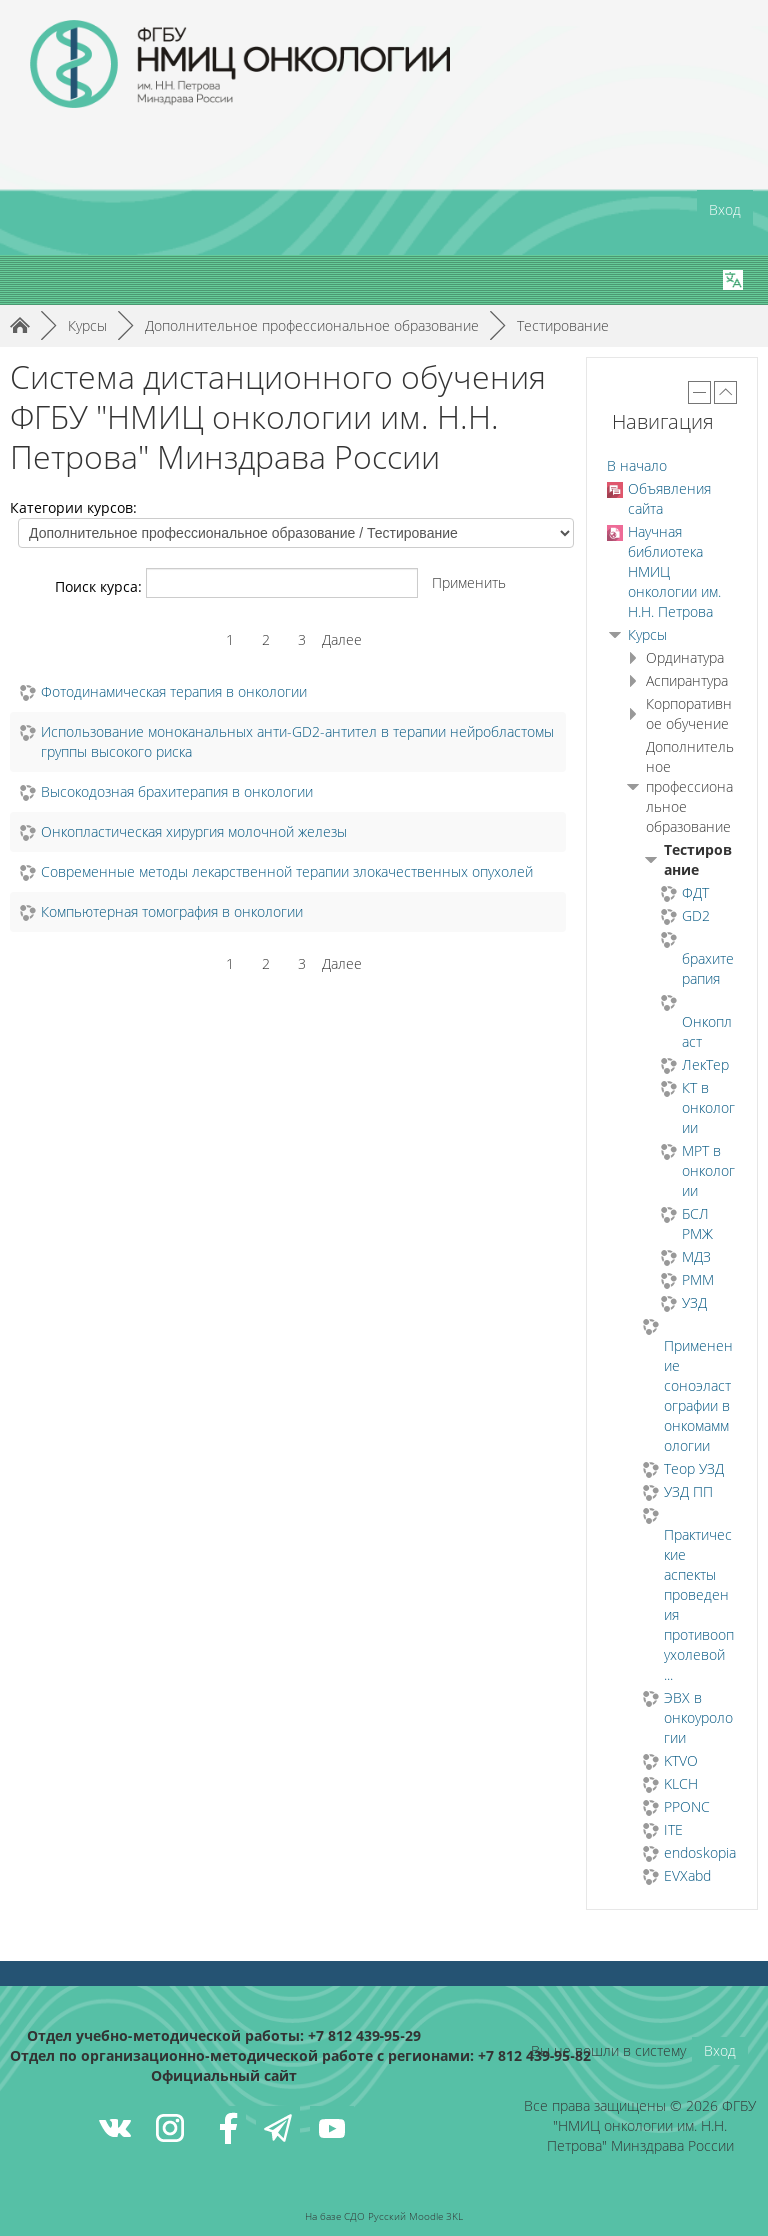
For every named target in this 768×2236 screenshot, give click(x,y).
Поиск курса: (100, 586)
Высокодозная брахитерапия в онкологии (177, 791)
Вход (725, 209)
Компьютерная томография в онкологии (172, 911)
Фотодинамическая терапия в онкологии (174, 691)
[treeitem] (672, 466)
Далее (342, 639)
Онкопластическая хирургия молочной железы (194, 831)
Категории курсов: (73, 507)
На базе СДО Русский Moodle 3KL (384, 2216)
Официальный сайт (224, 2075)
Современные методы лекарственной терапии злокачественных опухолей (287, 871)
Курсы (647, 634)
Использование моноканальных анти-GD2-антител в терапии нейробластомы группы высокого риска (297, 741)
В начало (637, 465)
